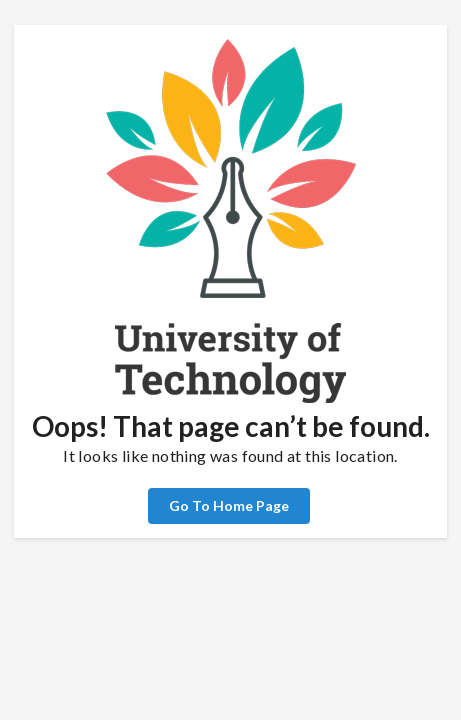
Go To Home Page (229, 505)
